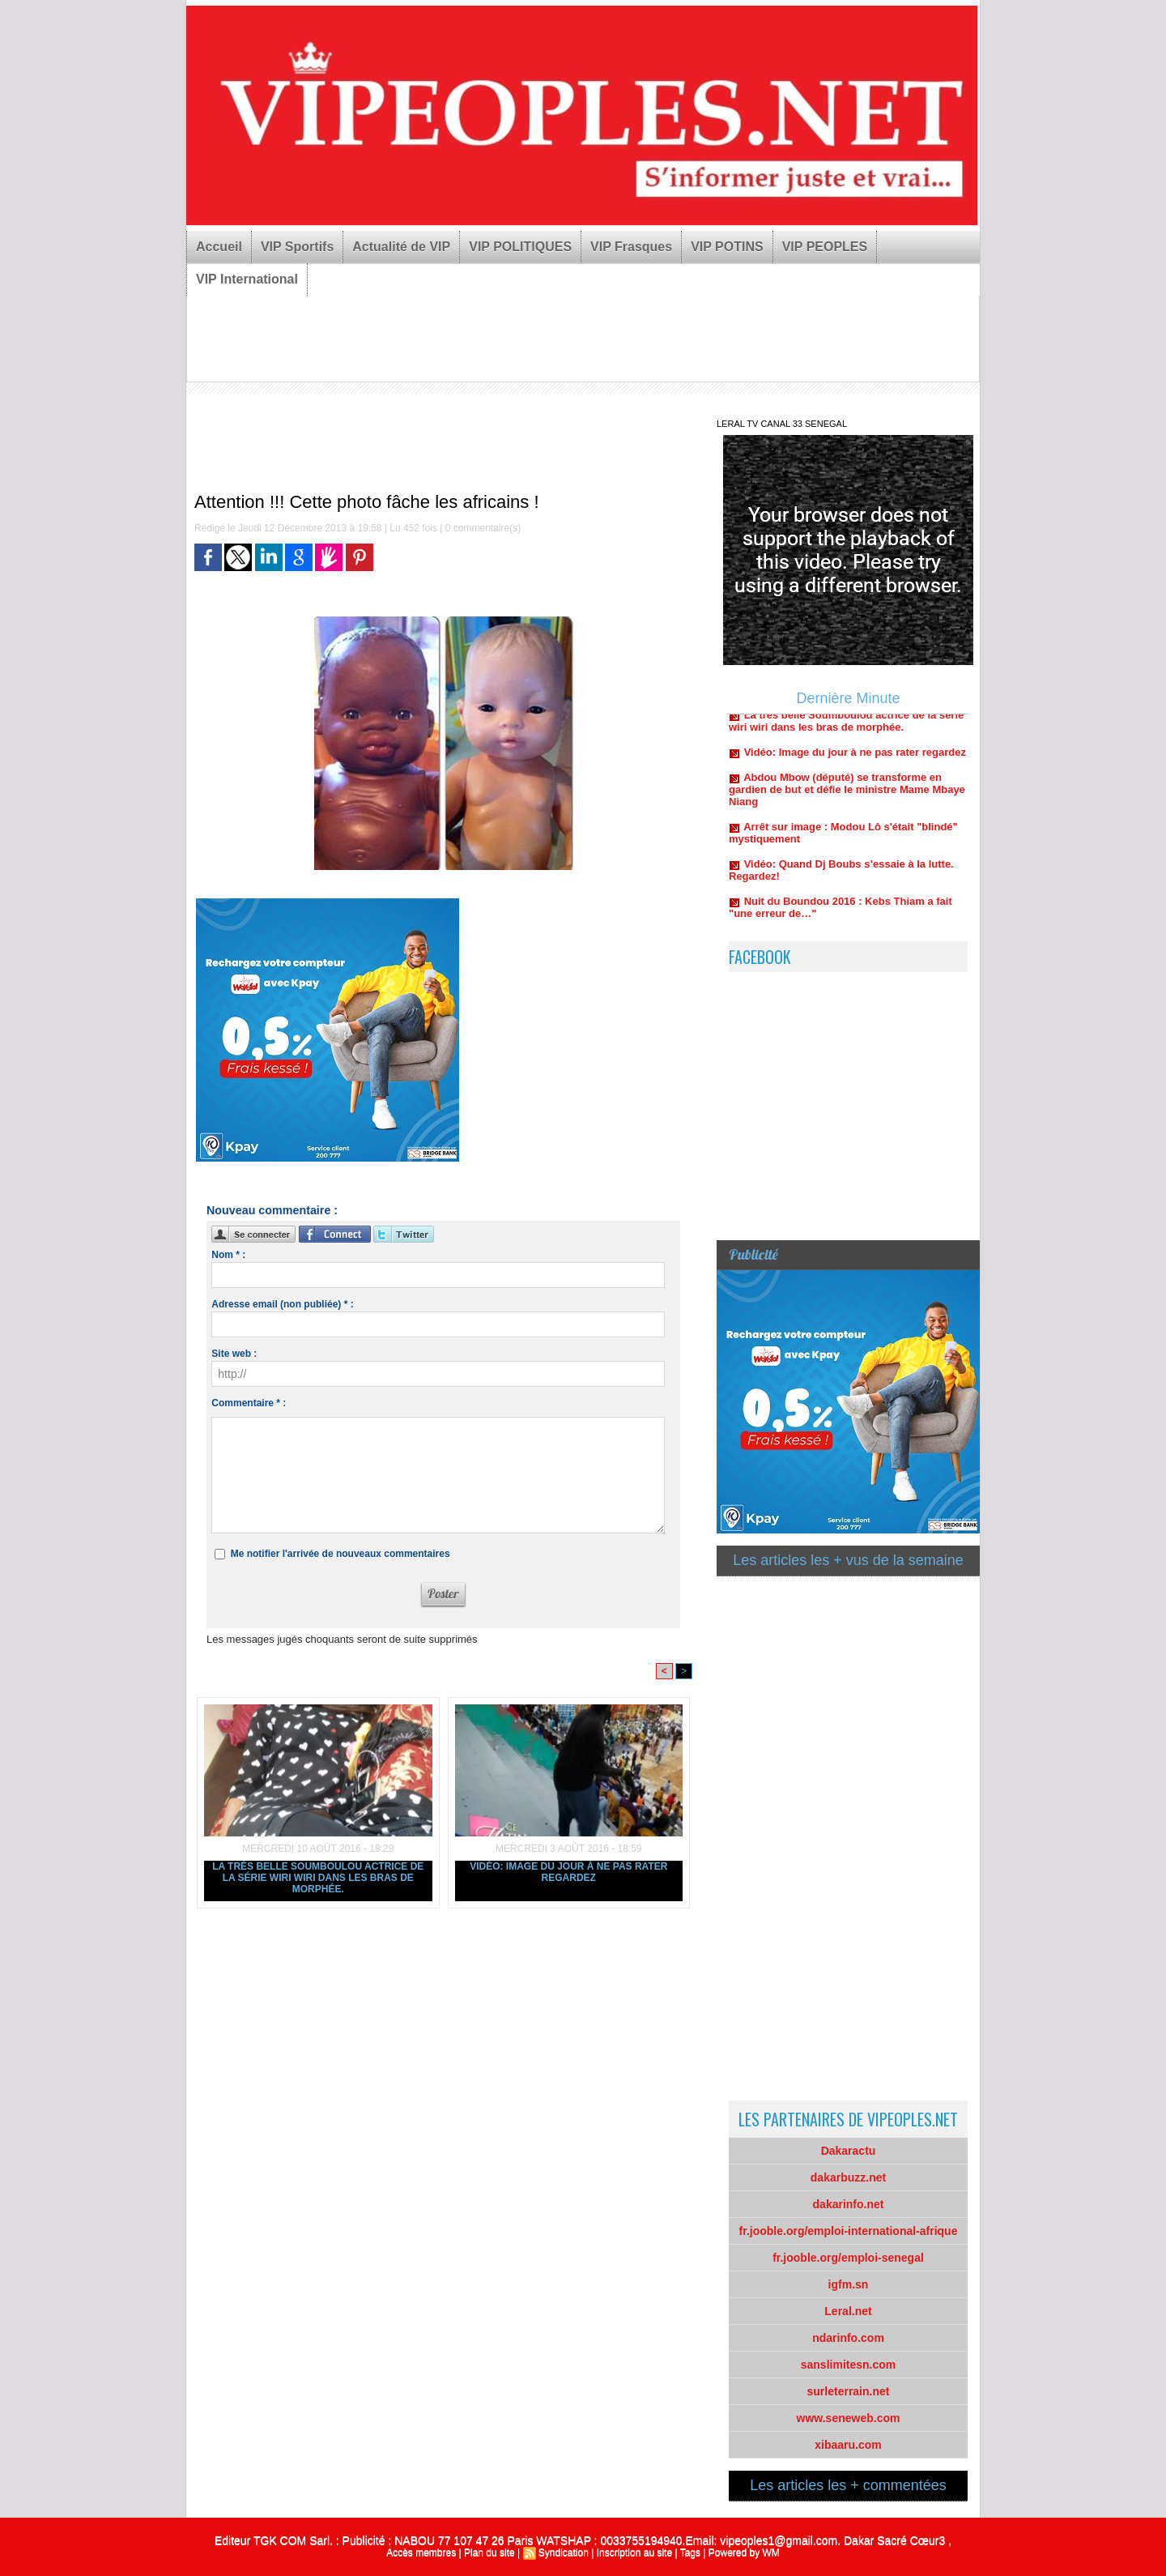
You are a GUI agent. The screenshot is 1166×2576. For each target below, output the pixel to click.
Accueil (219, 247)
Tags (690, 2552)
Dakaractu (848, 2150)
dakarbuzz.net (848, 2177)
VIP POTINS (727, 247)
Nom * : (228, 1254)
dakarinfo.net (848, 2204)
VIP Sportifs (297, 247)
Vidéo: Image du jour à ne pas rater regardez (568, 1872)
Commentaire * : (248, 1403)
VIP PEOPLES (825, 247)
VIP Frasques (631, 247)
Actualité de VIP (401, 247)
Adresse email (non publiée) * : (282, 1304)
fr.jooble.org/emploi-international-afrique (848, 2230)
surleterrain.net (848, 2391)
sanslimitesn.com (848, 2364)
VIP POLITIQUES (520, 247)
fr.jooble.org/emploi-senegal (848, 2257)
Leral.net (847, 2311)
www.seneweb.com (848, 2418)
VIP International (247, 279)
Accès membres (421, 2552)
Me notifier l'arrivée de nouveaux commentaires (340, 1553)
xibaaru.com (848, 2444)
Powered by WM (744, 2552)
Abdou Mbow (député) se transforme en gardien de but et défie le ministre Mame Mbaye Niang (847, 794)
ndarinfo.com (848, 2337)
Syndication (563, 2552)
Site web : (234, 1353)
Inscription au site (634, 2552)
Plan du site (489, 2552)
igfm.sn (848, 2284)
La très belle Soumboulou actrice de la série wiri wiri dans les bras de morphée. (317, 1878)
